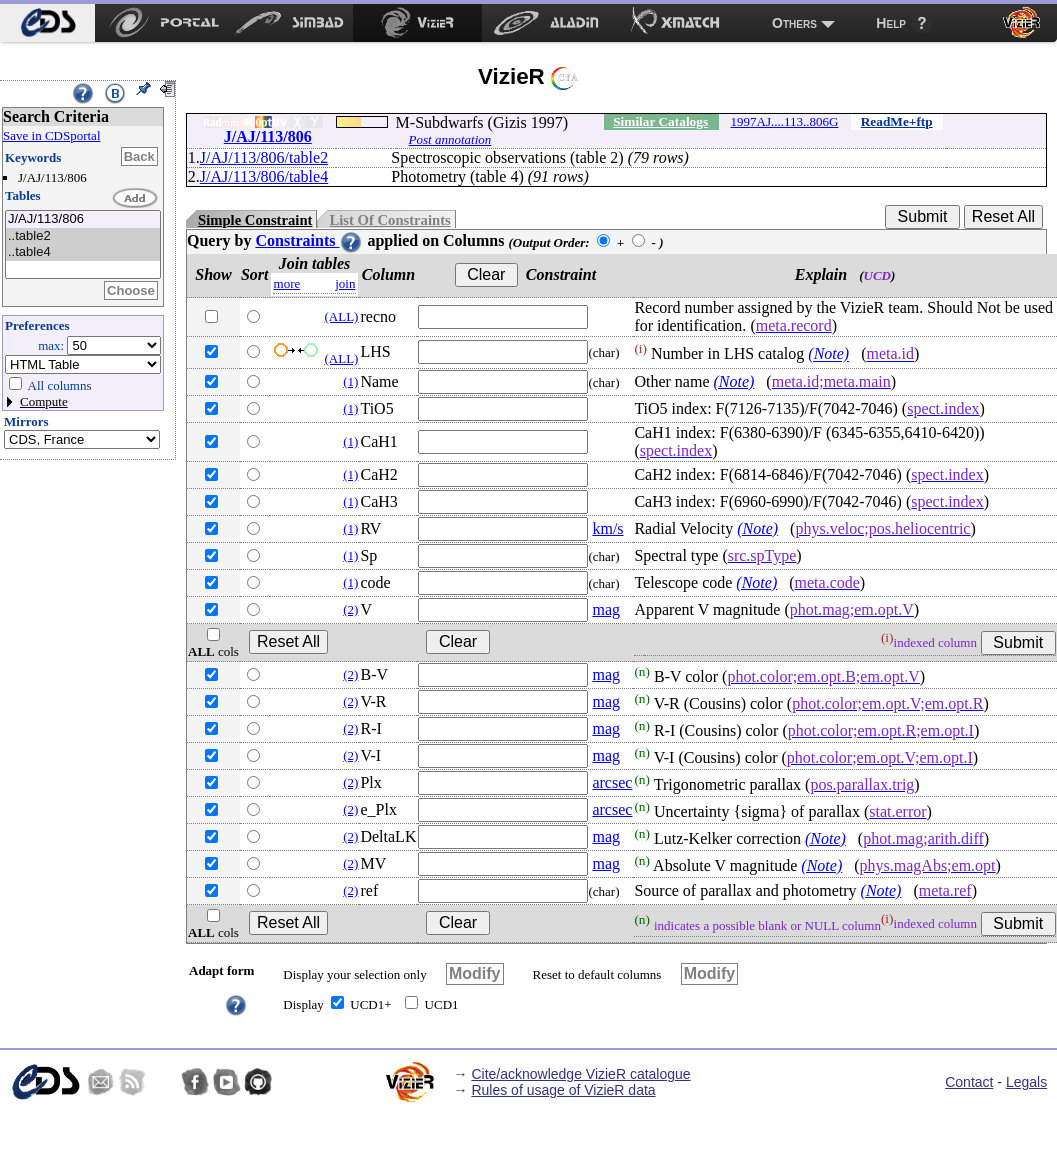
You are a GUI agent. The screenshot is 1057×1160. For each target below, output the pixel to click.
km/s (607, 528)
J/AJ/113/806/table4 (264, 176)
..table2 (83, 236)
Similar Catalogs (660, 121)
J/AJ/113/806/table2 (264, 157)
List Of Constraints (389, 220)
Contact (969, 1082)
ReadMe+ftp (897, 121)
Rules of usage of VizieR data (563, 1090)
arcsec (612, 782)
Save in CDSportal (52, 135)
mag (606, 609)
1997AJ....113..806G (785, 121)
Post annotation (450, 139)
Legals (1026, 1082)
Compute (44, 401)
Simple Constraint (255, 220)
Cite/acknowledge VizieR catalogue (580, 1074)
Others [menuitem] (794, 23)
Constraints (309, 240)
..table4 (83, 252)
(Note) (828, 354)
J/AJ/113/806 (83, 219)
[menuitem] (47, 23)
